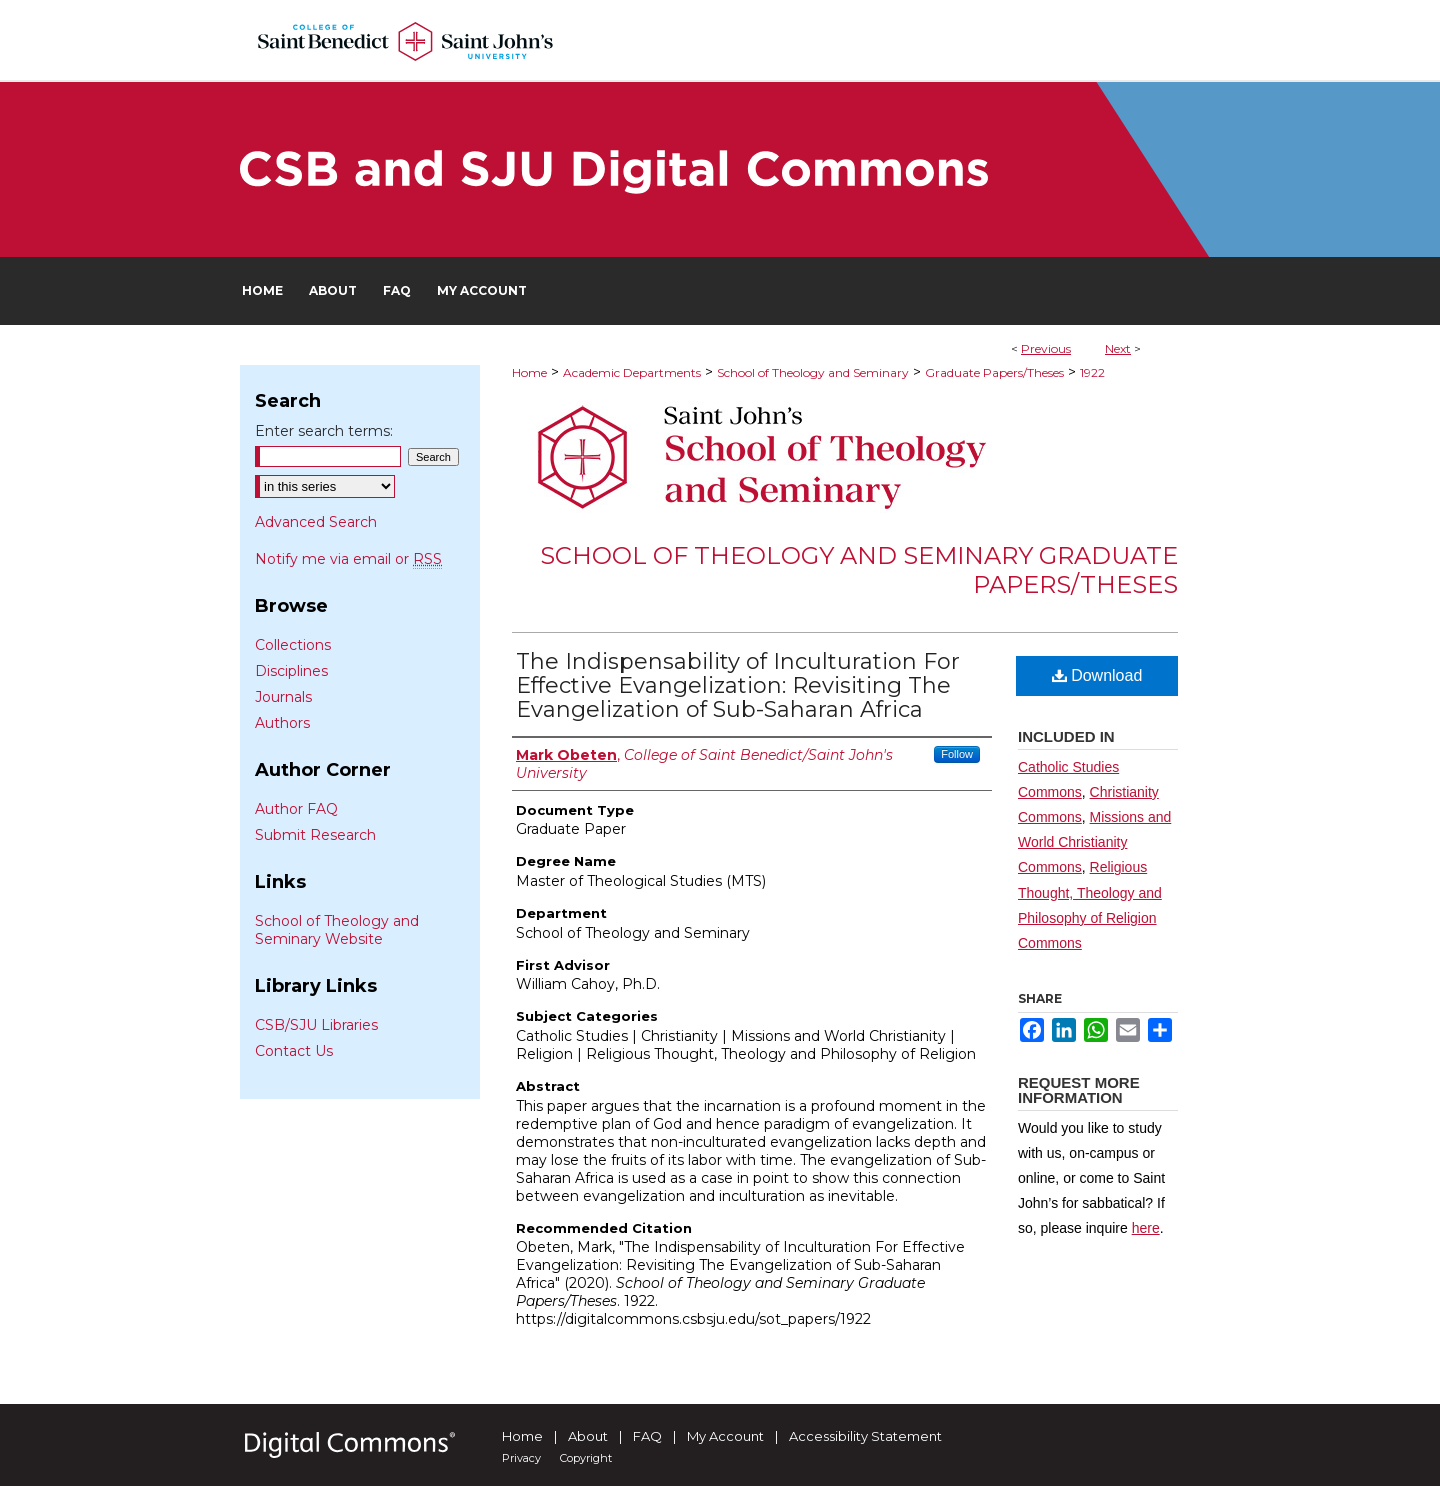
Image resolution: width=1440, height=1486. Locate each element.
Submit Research (315, 835)
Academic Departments (632, 372)
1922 (1092, 372)
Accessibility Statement (865, 1436)
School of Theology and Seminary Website (337, 930)
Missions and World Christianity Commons (1094, 842)
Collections (293, 645)
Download (1097, 675)
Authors (282, 723)
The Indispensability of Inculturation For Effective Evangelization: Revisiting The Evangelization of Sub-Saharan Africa (738, 685)
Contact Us (294, 1051)
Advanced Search (316, 522)
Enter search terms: (324, 431)
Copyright (586, 1458)
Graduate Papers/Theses (994, 372)
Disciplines (291, 671)
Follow (957, 754)
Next (1118, 348)
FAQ (647, 1436)
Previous (1046, 348)
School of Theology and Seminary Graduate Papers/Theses (859, 570)
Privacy (521, 1458)
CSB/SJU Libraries (316, 1025)
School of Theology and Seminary (813, 372)
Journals (283, 697)
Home (529, 372)
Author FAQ (296, 809)
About (588, 1436)
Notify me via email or (348, 559)
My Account (725, 1436)
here (1146, 1228)
